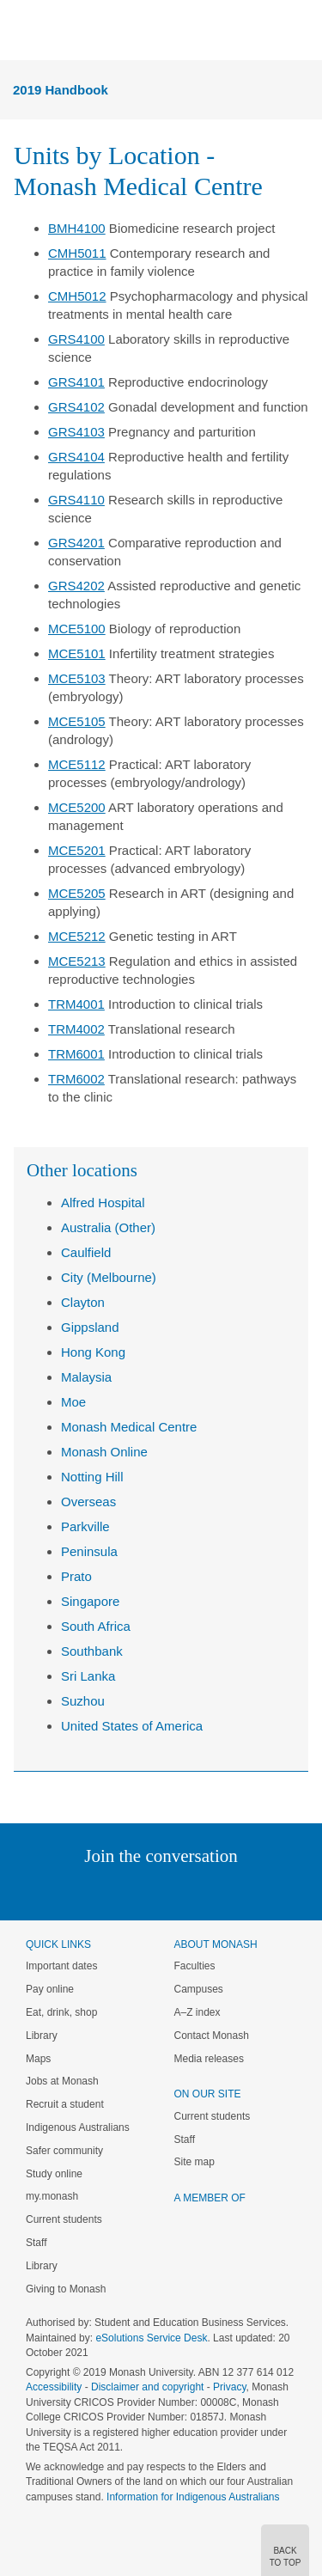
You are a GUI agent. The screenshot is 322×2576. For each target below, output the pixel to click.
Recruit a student (65, 2104)
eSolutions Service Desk (151, 2338)
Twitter (111, 1891)
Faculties (195, 1966)
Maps (38, 2059)
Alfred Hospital (103, 1202)
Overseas (88, 1501)
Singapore (90, 1601)
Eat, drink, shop (61, 2012)
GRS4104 (76, 456)
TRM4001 (76, 1004)
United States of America (132, 1725)
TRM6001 (76, 1054)
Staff (36, 2243)
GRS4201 (76, 542)
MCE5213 (77, 961)
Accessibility (54, 2387)
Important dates (61, 1966)
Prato (76, 1576)
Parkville (85, 1526)
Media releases (209, 2059)
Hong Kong (93, 1352)
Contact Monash (211, 2036)
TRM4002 (76, 1029)
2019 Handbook (60, 89)
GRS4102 (76, 407)
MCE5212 (77, 936)
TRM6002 (76, 1078)
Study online (54, 2174)
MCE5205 (77, 893)
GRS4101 (76, 382)
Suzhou (83, 1701)
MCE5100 (77, 628)
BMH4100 (77, 228)
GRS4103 (76, 431)
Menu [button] (22, 31)
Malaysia (86, 1377)
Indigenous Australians (78, 2127)
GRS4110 (76, 499)
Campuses (198, 1989)
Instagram (40, 1891)
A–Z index (197, 2012)
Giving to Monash (66, 2289)
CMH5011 (77, 253)
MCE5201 (77, 850)
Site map (194, 2162)
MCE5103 (77, 678)
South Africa (96, 1626)
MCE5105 (77, 721)
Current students (64, 2219)
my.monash (52, 2196)
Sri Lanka (88, 1676)
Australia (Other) (108, 1227)
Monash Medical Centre (129, 1426)
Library (42, 2036)
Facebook (144, 1891)
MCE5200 (77, 807)
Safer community (64, 2151)
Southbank (92, 1651)
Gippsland (90, 1327)
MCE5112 (77, 764)
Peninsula (89, 1551)
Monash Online (104, 1451)
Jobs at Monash (62, 2081)
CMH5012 (77, 296)
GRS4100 (76, 339)
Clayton (83, 1302)
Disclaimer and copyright (147, 2387)
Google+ (174, 1891)
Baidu (280, 1891)
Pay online (50, 1989)
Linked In (74, 1891)
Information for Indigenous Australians (192, 2497)
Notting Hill (92, 1476)
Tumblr (209, 1891)
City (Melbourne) (108, 1277)
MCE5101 (77, 653)
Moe (73, 1402)
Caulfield (86, 1252)
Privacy (229, 2387)
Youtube (243, 1891)
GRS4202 (76, 585)
